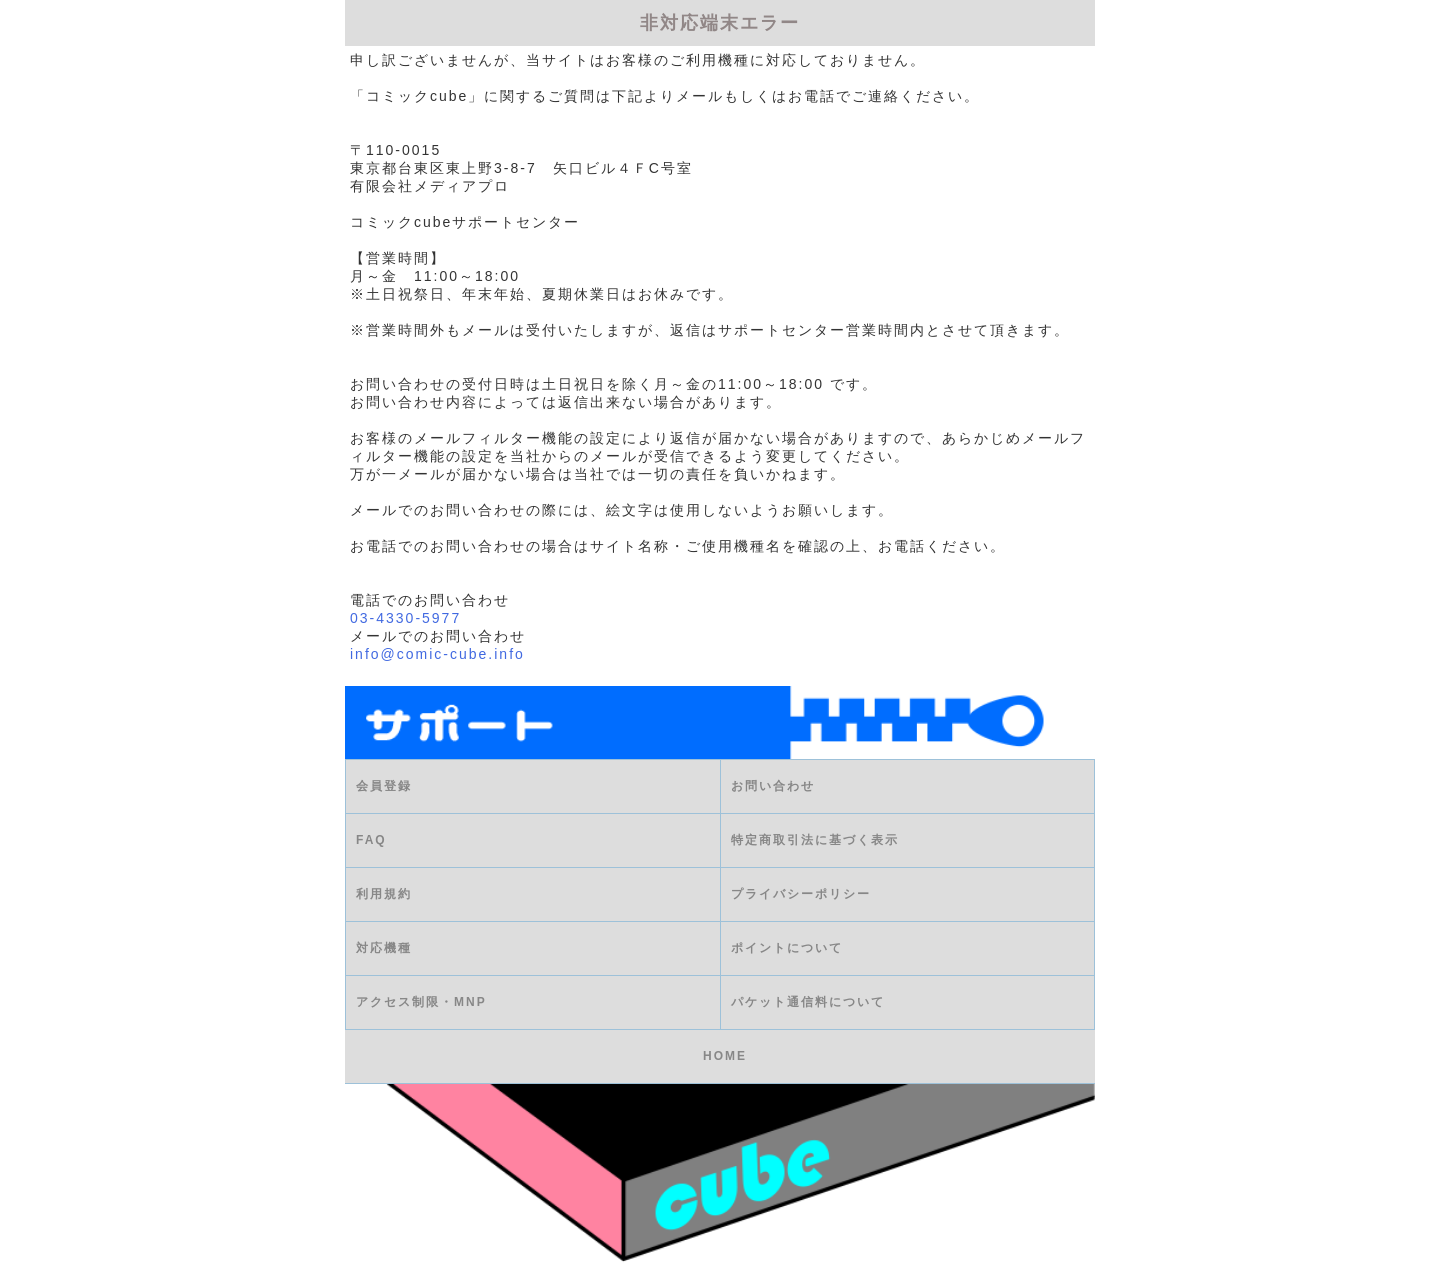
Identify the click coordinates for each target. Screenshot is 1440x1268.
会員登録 (384, 786)
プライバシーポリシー (801, 894)
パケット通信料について (808, 1002)
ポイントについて (787, 948)
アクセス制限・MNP (421, 1002)
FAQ (371, 840)
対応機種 (384, 948)
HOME (725, 1056)
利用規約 (384, 894)
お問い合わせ (773, 786)
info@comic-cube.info (437, 654)
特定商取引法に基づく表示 (815, 840)
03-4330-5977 (405, 618)
